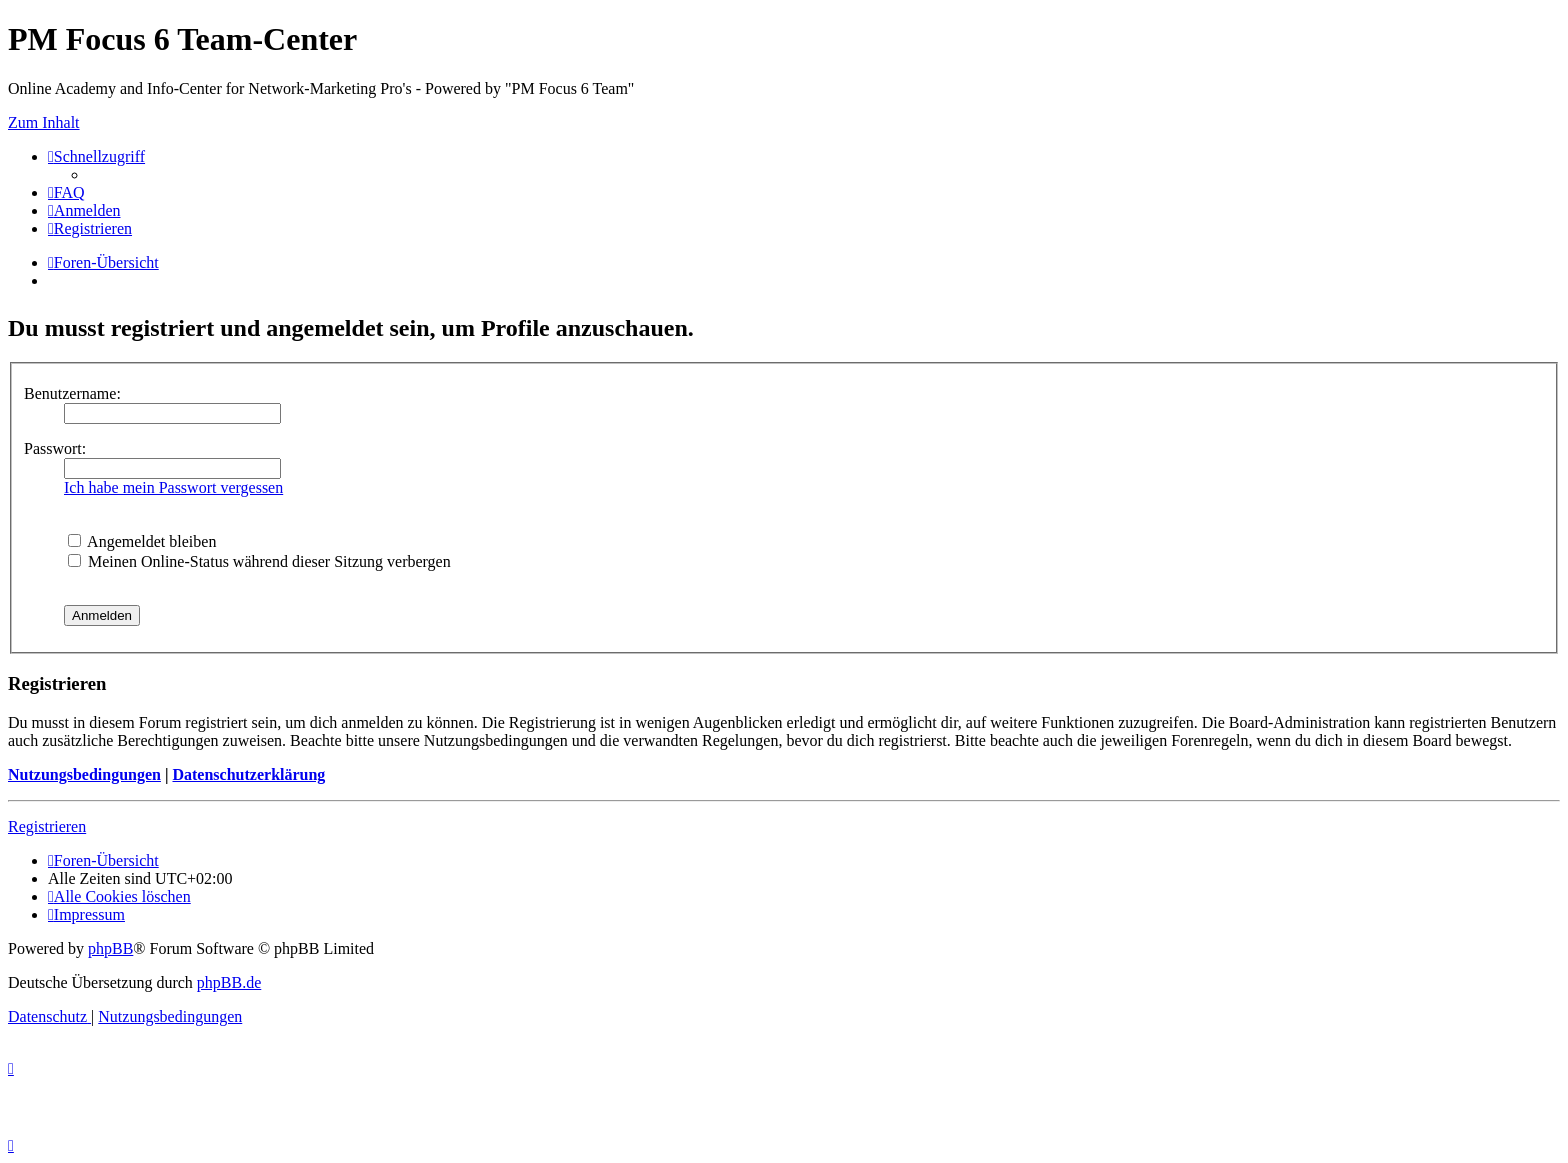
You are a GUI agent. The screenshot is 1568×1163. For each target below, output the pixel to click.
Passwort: (55, 448)
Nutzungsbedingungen (84, 774)
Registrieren (47, 826)
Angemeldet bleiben (142, 541)
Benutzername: (72, 393)
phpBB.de (229, 982)
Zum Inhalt (44, 122)
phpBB (110, 948)
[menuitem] (66, 192)
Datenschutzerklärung (248, 774)
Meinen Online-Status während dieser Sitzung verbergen (259, 561)
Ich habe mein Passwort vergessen (173, 487)
